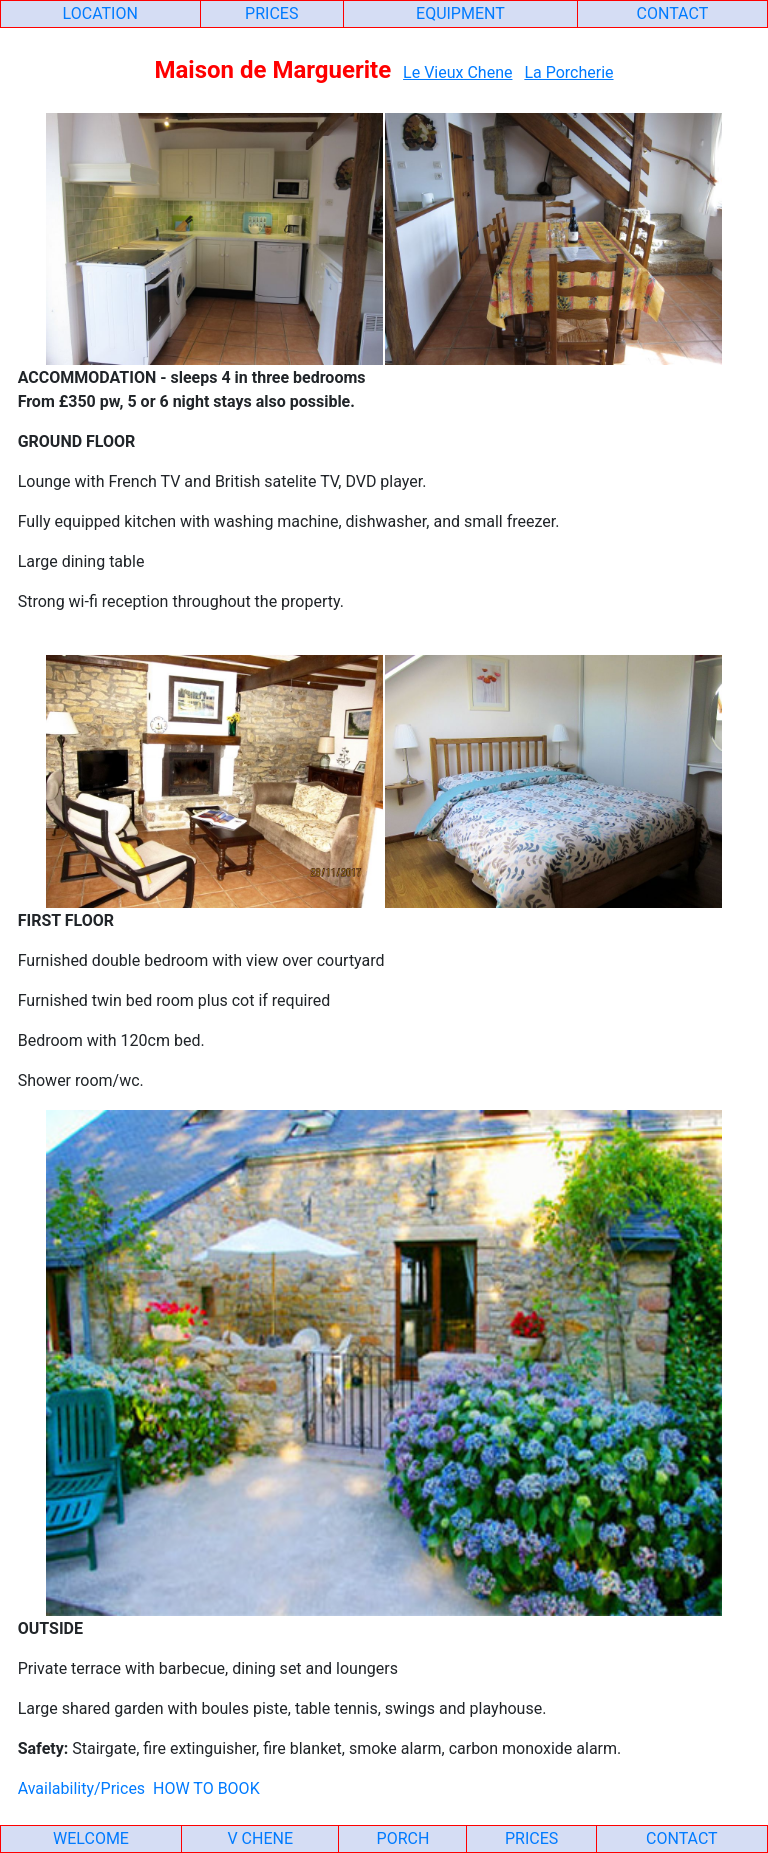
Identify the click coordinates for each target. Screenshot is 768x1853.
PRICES (271, 13)
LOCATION (100, 13)
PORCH (403, 1838)
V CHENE (260, 1838)
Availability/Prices (81, 1788)
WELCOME (91, 1838)
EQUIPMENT (460, 13)
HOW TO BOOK (206, 1788)
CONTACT (673, 13)
